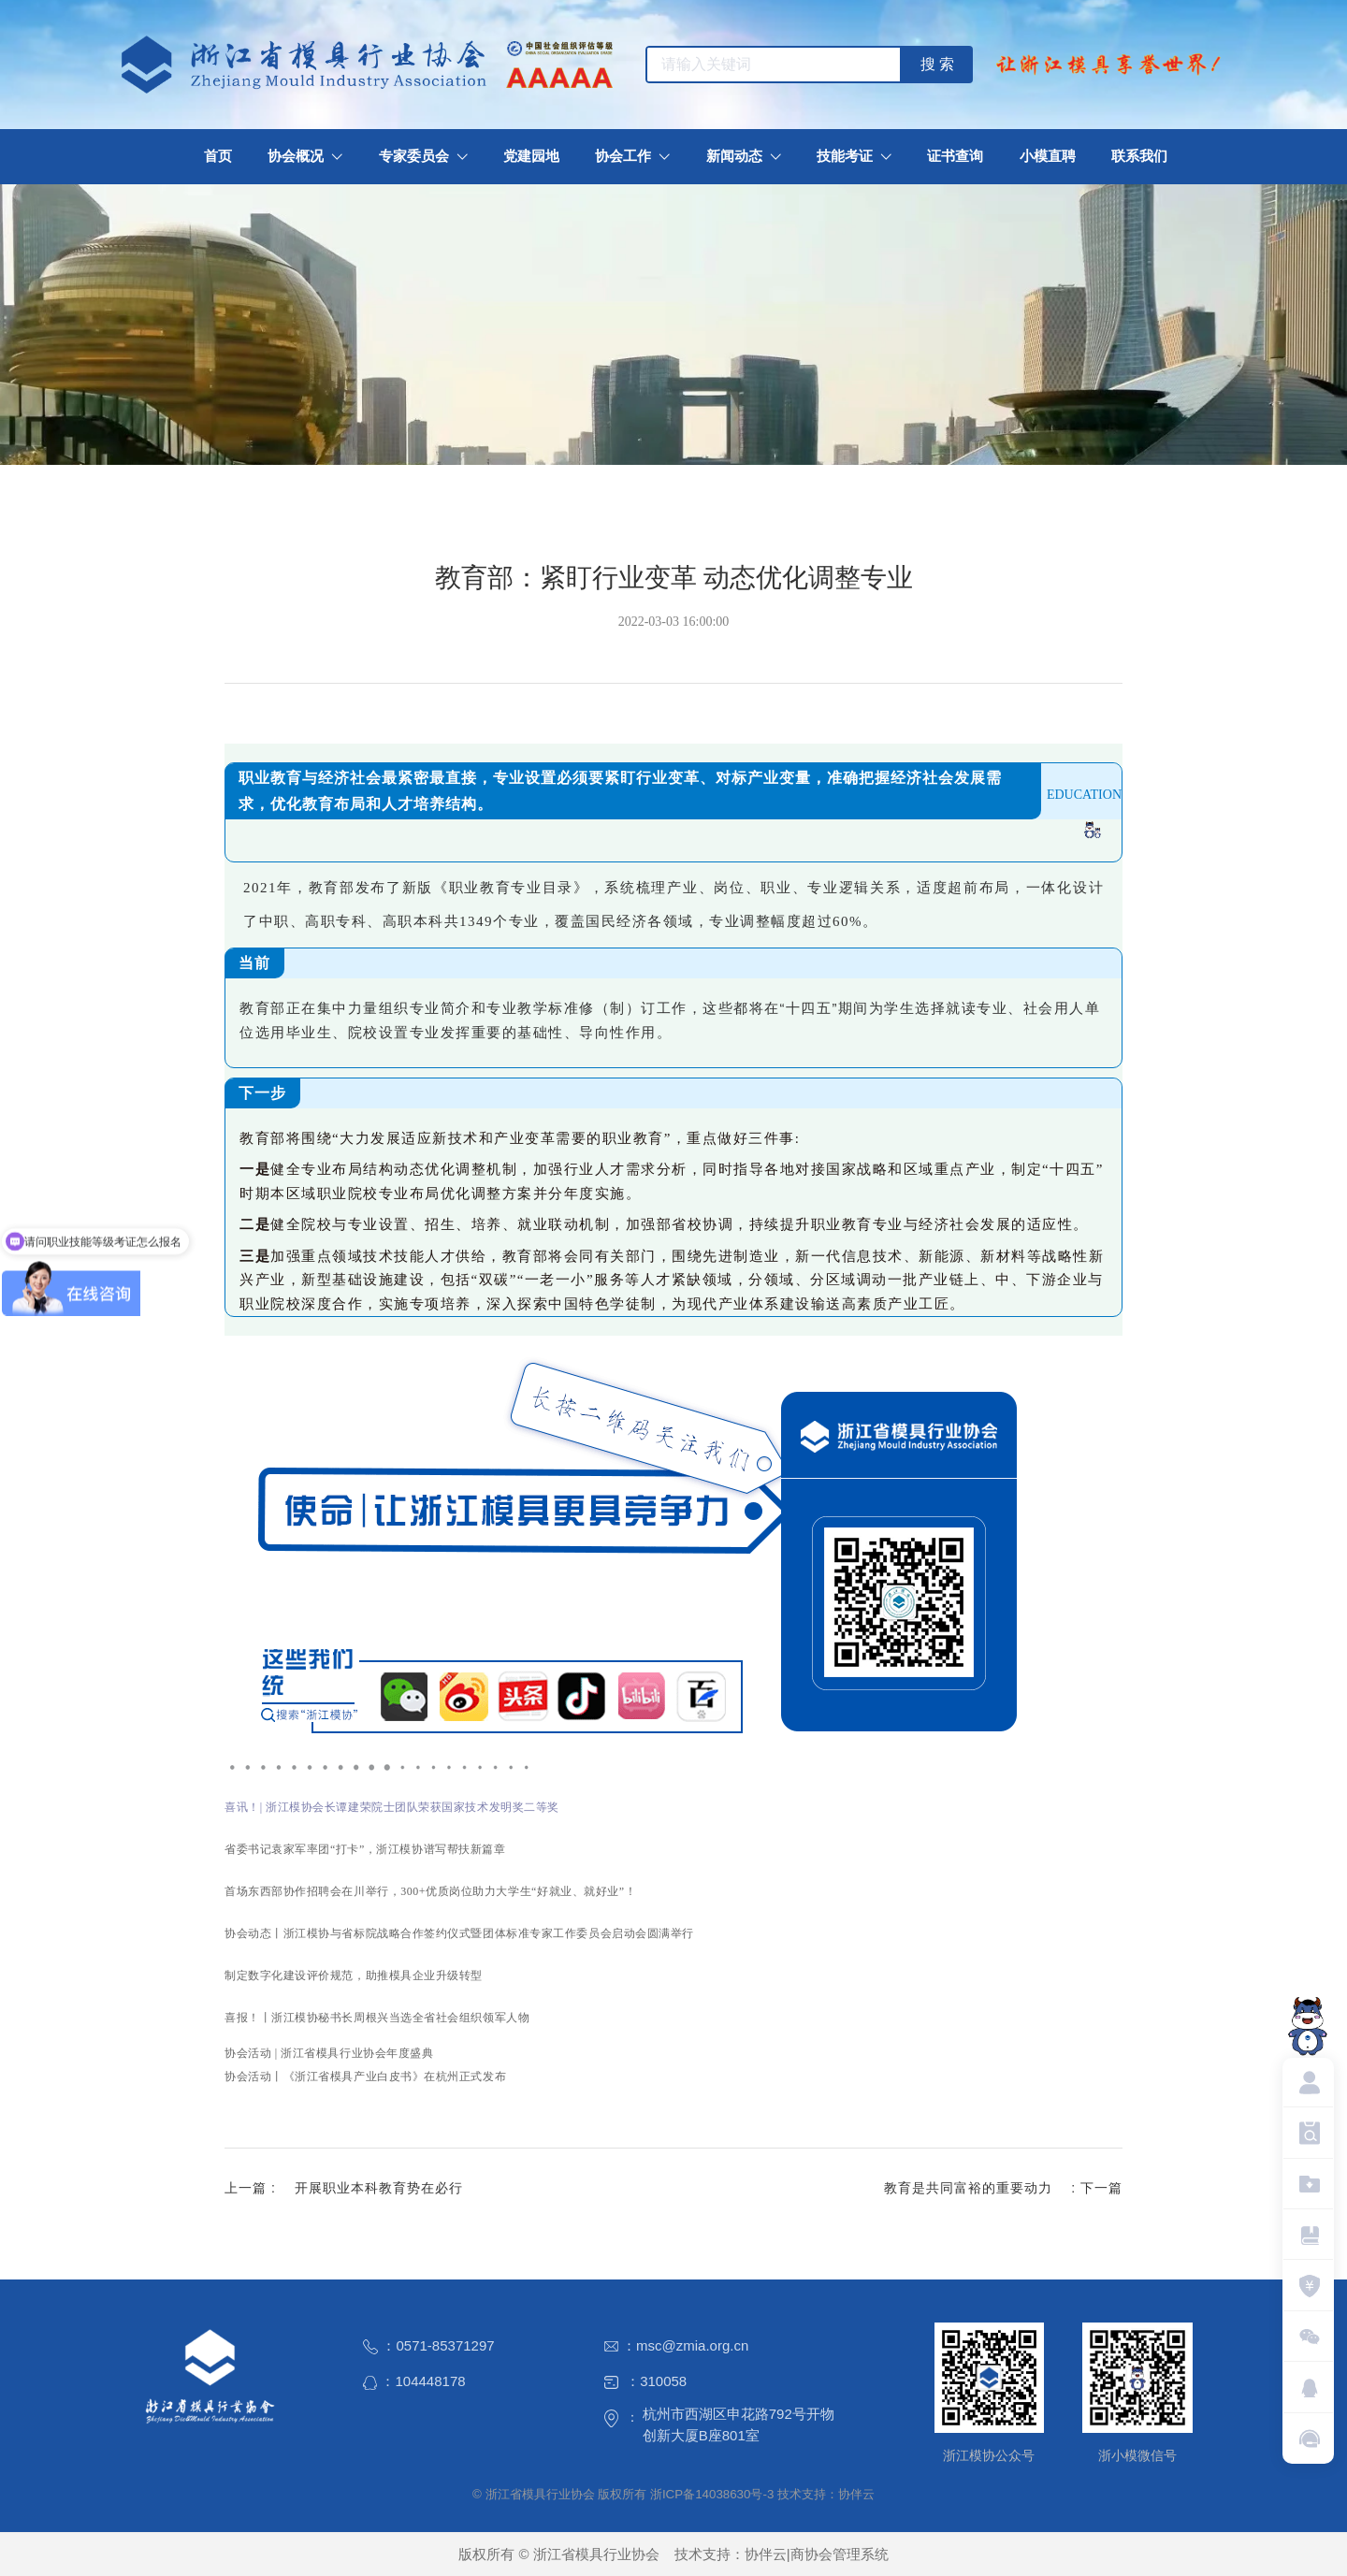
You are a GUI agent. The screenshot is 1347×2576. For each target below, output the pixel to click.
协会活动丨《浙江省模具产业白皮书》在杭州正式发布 (365, 2076)
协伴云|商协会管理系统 (817, 2554)
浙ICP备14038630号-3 (712, 2494)
